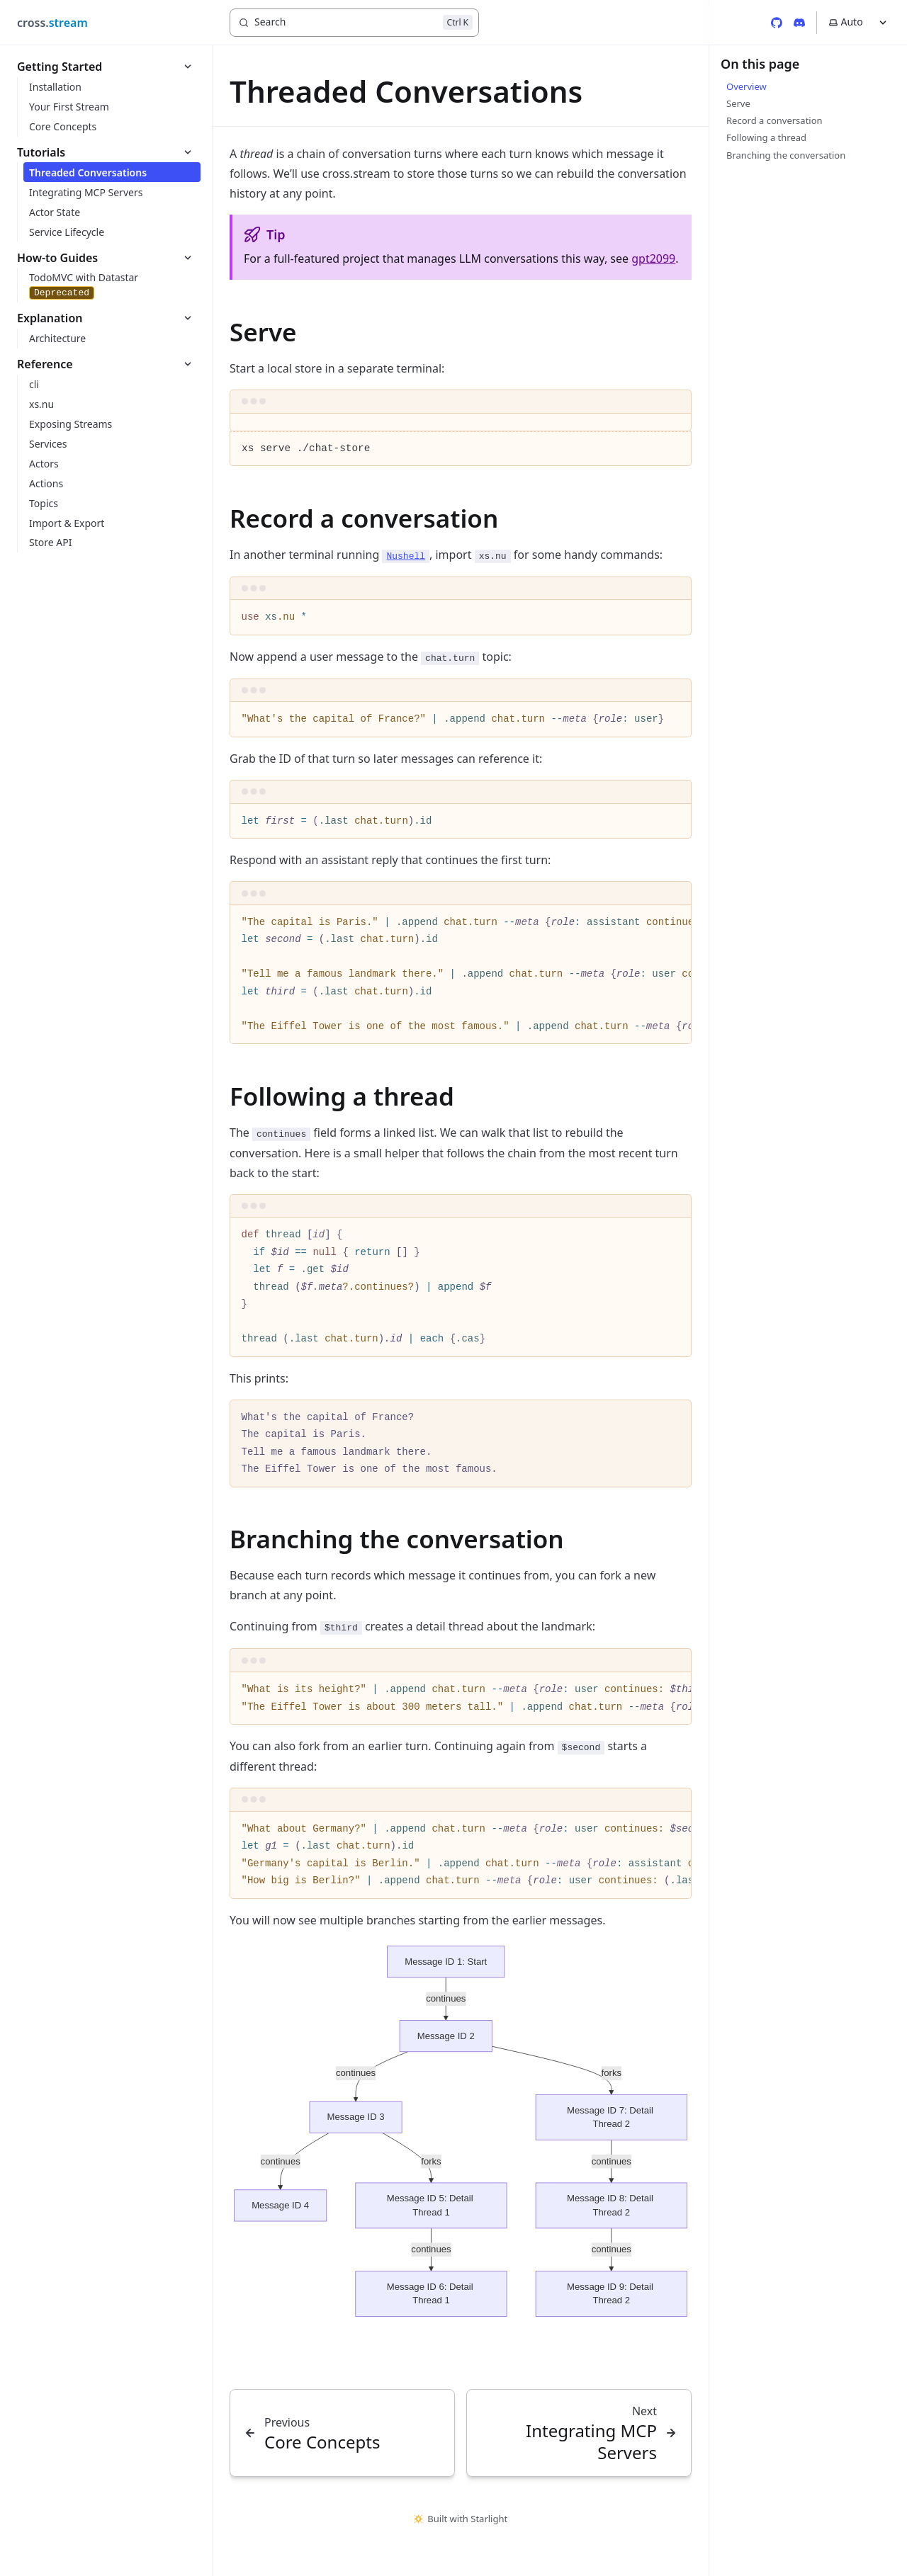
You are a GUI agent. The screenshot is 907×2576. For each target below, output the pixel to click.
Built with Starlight (460, 2518)
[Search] (354, 22)
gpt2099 (653, 258)
